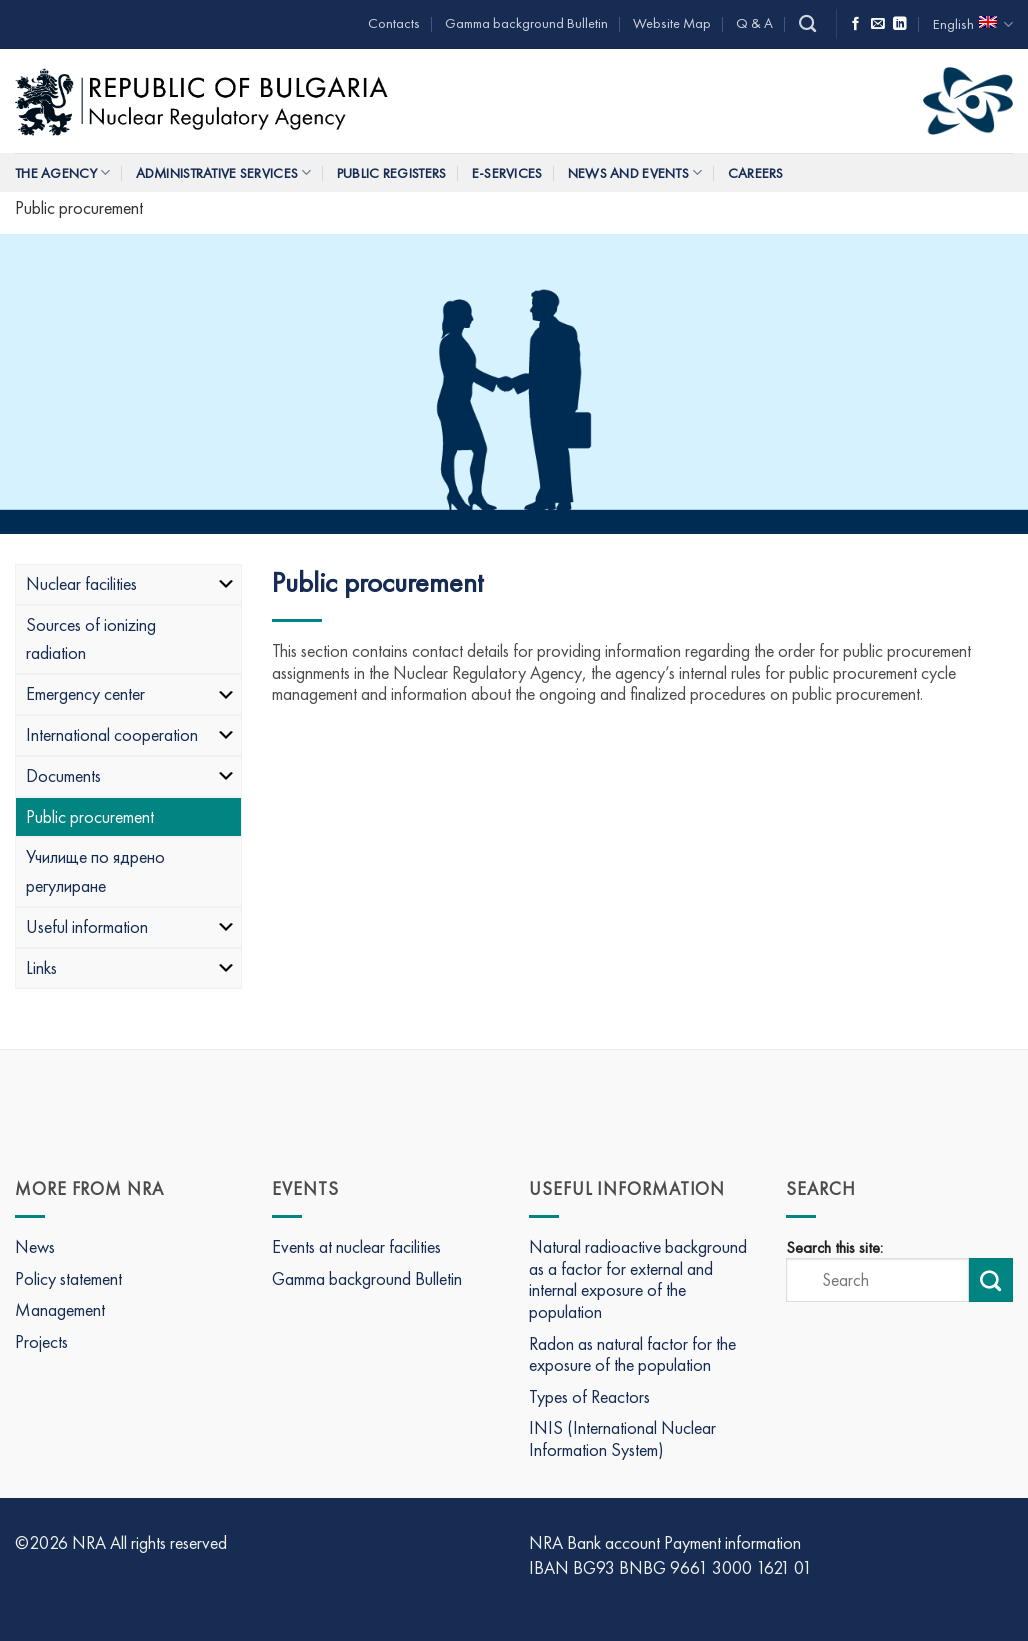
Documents (131, 775)
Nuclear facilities (131, 583)
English (973, 24)
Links (131, 967)
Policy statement (68, 1278)
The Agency (62, 172)
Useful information (131, 926)
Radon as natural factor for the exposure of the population (632, 1354)
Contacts (394, 23)
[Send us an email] (878, 24)
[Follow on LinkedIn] (900, 24)
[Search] (807, 24)
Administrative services (224, 172)
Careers (756, 173)
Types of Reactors (589, 1396)
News (35, 1246)
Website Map (672, 23)
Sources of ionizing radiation (91, 639)
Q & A (754, 23)
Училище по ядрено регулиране (95, 871)
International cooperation (131, 734)
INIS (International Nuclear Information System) (622, 1438)
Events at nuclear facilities (356, 1246)
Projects (41, 1341)
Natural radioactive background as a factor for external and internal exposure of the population (638, 1279)
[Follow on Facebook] (856, 24)
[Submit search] (991, 1280)
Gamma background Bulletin (526, 23)
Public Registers (392, 173)
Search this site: (834, 1248)
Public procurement (90, 816)
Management (60, 1309)
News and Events (635, 172)
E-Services (507, 173)
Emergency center (131, 693)
